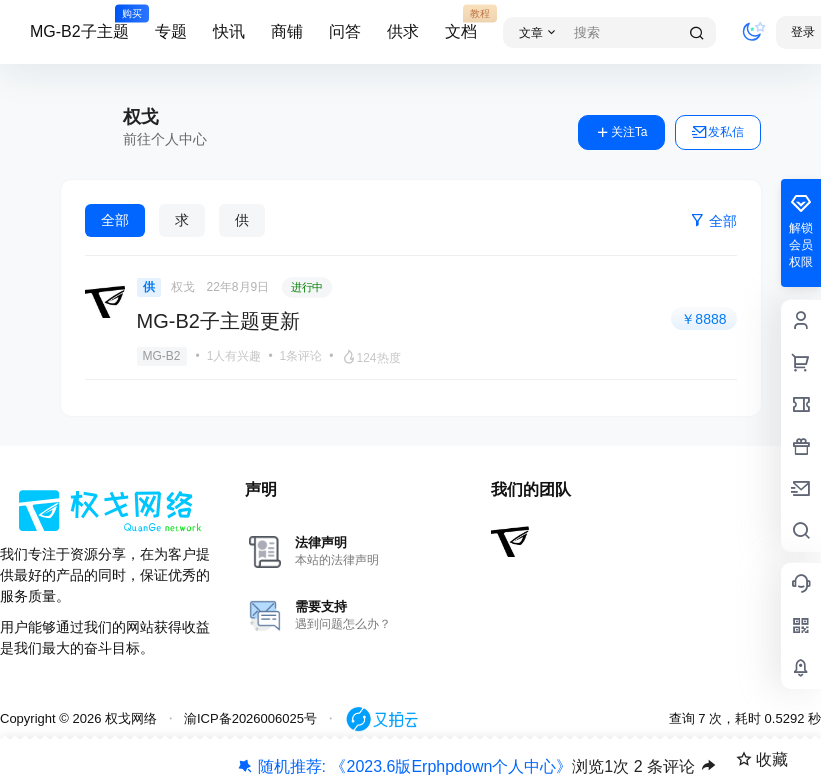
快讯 (229, 31)
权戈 (183, 287)
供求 (403, 31)
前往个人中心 (165, 139)
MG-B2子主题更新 (218, 321)
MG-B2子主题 (79, 23)
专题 (171, 31)
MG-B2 (162, 356)
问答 (345, 31)
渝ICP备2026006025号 (250, 718)
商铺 (287, 31)
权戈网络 (129, 718)
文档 (461, 23)
